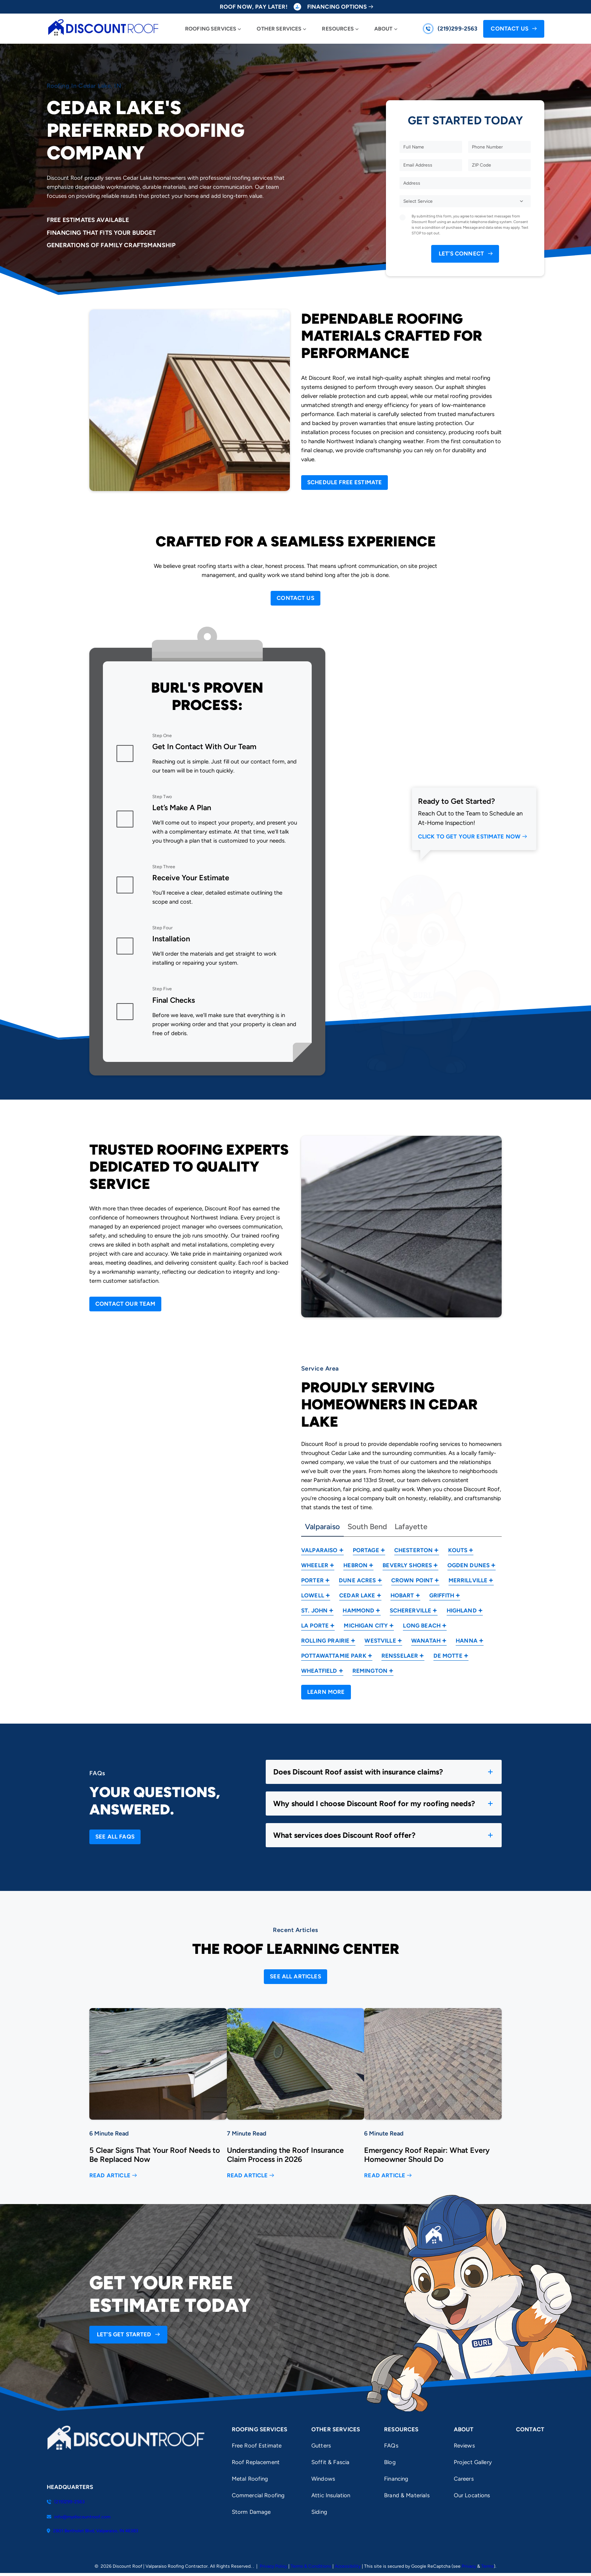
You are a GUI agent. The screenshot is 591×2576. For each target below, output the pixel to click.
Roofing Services (210, 29)
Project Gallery (473, 2462)
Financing (396, 2478)
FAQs (391, 2445)
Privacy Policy (273, 2566)
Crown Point (412, 1580)
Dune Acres (357, 1580)
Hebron (355, 1565)
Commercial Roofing (258, 2495)
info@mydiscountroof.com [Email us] (78, 2516)
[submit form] (465, 254)
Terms (487, 2566)
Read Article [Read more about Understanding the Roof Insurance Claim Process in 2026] (247, 2175)
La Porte (315, 1625)
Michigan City (366, 1625)
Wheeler (314, 1565)
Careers (464, 2478)
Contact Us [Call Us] (509, 28)
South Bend (367, 1526)
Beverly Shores (407, 1565)
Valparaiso (322, 1526)
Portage (366, 1550)
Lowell (312, 1595)
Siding (319, 2512)
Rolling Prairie (325, 1640)
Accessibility (348, 2566)
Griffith (441, 1595)
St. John (314, 1610)
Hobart (402, 1595)
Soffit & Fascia (330, 2462)
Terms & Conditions (311, 2566)
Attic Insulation (330, 2495)
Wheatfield (319, 1670)
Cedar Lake (357, 1595)
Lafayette (411, 1526)
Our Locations (472, 2495)
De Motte (447, 1655)
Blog (390, 2462)
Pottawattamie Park (333, 1655)
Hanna (467, 1640)
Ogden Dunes (468, 1565)
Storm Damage (251, 2512)
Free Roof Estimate (257, 2445)
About (383, 29)
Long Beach (422, 1625)
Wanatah (426, 1640)
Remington (369, 1670)
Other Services (279, 29)
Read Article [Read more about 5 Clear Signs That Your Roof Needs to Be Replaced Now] (109, 2175)
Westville (380, 1640)
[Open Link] (344, 482)
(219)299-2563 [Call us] (458, 28)
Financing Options (337, 7)
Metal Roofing (250, 2478)
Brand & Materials (407, 2495)
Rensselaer (399, 1655)
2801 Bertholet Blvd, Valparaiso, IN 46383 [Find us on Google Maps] (92, 2530)
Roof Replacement (256, 2462)
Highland (462, 1610)
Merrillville (468, 1580)
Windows (323, 2478)
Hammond (358, 1610)
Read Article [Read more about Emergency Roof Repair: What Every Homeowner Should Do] (384, 2175)
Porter (312, 1580)
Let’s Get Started (124, 2334)
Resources (338, 29)
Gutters (321, 2445)
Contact (530, 2429)
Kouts (458, 1550)
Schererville (411, 1610)
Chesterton (413, 1550)
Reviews (464, 2445)
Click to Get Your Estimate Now (469, 837)
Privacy (469, 2566)
